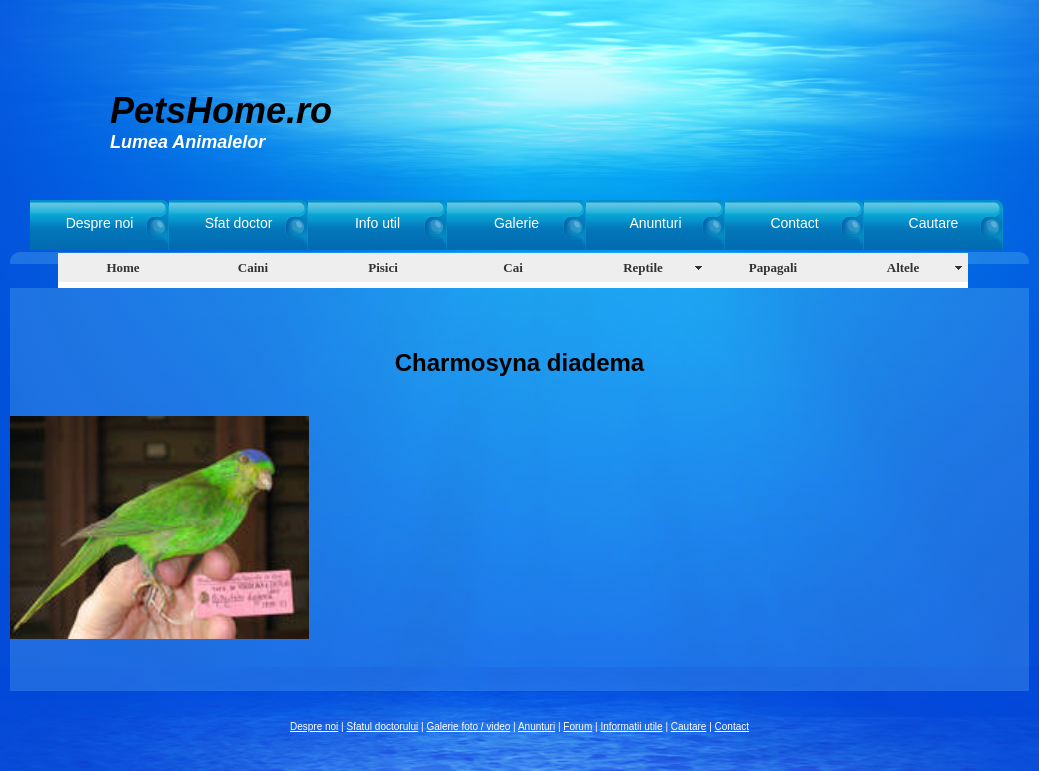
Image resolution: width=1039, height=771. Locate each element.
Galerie (516, 223)
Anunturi (655, 223)
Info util (377, 223)
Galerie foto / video (468, 726)
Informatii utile (631, 726)
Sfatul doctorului (383, 726)
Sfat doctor (239, 223)
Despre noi (100, 223)
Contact (794, 223)
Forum (577, 726)
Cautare (934, 223)
